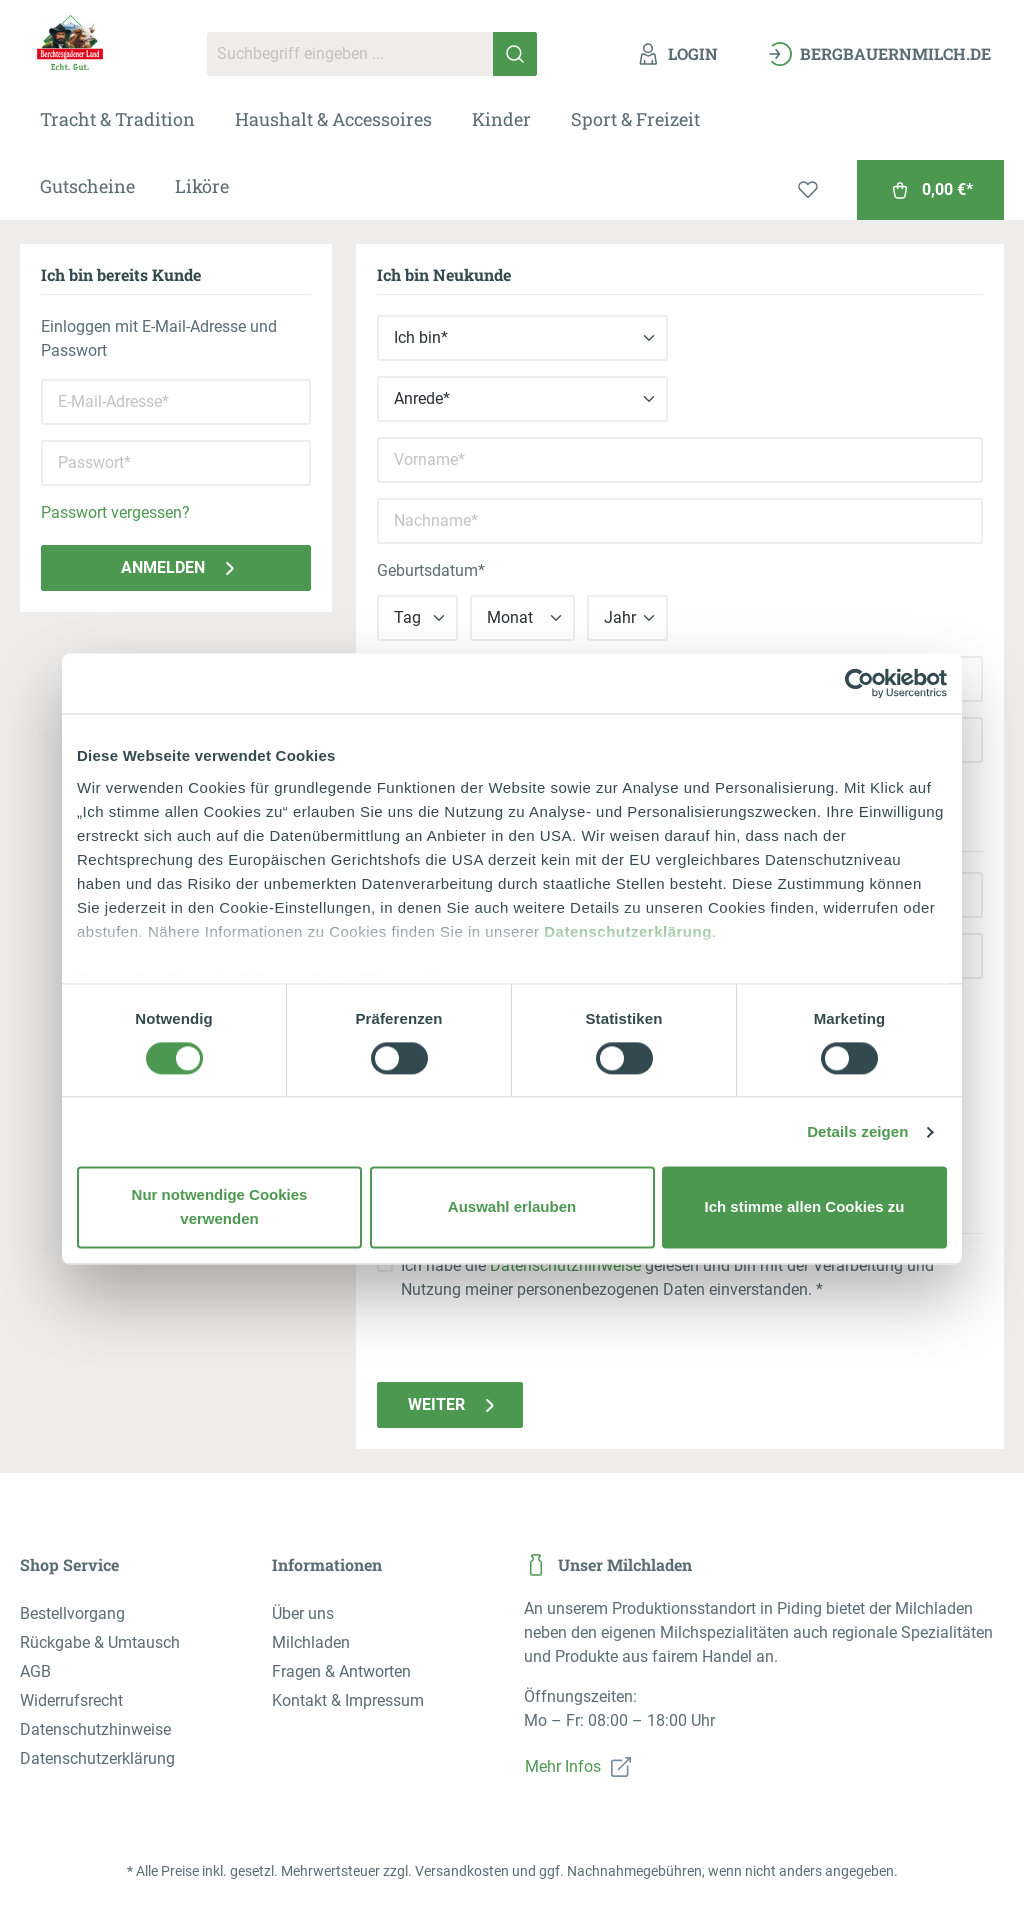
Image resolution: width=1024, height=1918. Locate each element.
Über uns (303, 1613)
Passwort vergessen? (115, 512)
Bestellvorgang (72, 1613)
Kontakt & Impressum (348, 1700)
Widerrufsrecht (71, 1700)
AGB (35, 1671)
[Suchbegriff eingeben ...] (350, 54)
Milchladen (311, 1642)
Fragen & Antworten (341, 1671)
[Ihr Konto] (677, 54)
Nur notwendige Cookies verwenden (220, 1207)
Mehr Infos (563, 1766)
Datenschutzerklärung (628, 931)
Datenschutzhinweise (565, 1265)
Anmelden (181, 568)
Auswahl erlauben (512, 1207)
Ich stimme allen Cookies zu (804, 1207)
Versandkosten (462, 1871)
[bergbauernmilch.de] (879, 54)
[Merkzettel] (808, 190)
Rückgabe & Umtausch (100, 1642)
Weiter (455, 1405)
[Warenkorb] (930, 190)
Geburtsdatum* (431, 570)
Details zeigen (857, 1131)
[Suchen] (515, 54)
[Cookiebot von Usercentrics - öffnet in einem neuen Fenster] (859, 683)
